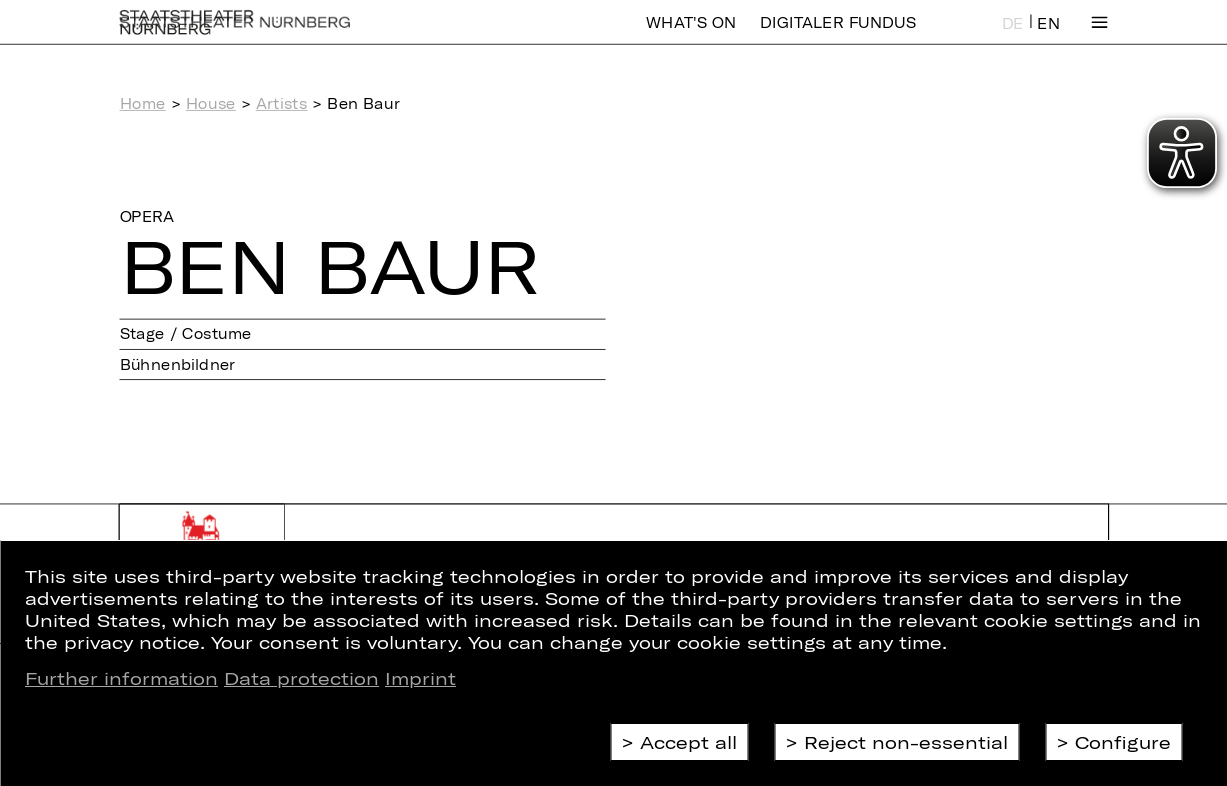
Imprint (420, 678)
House (211, 104)
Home (143, 104)
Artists (282, 104)
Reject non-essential (906, 742)
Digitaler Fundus (838, 36)
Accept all (688, 742)
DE (1013, 37)
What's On (691, 36)
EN (1048, 37)
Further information (121, 678)
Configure (1123, 742)
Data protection (301, 678)
